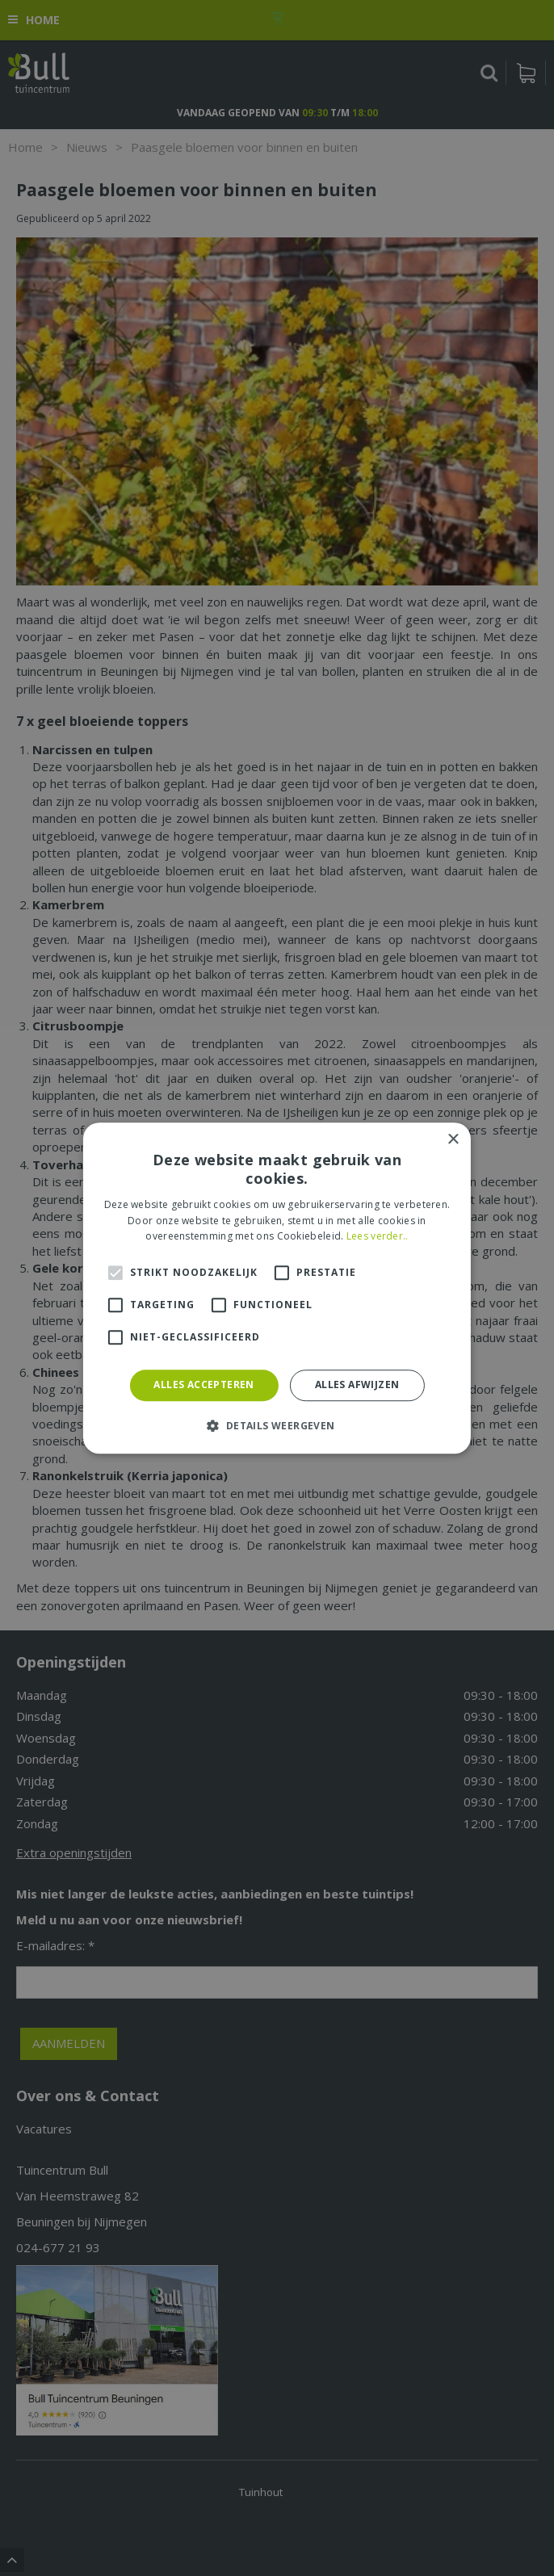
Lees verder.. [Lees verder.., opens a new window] (377, 1237)
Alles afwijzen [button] (357, 1384)
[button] (276, 1425)
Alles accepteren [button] (203, 1384)
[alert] (277, 1288)
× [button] (453, 1140)
